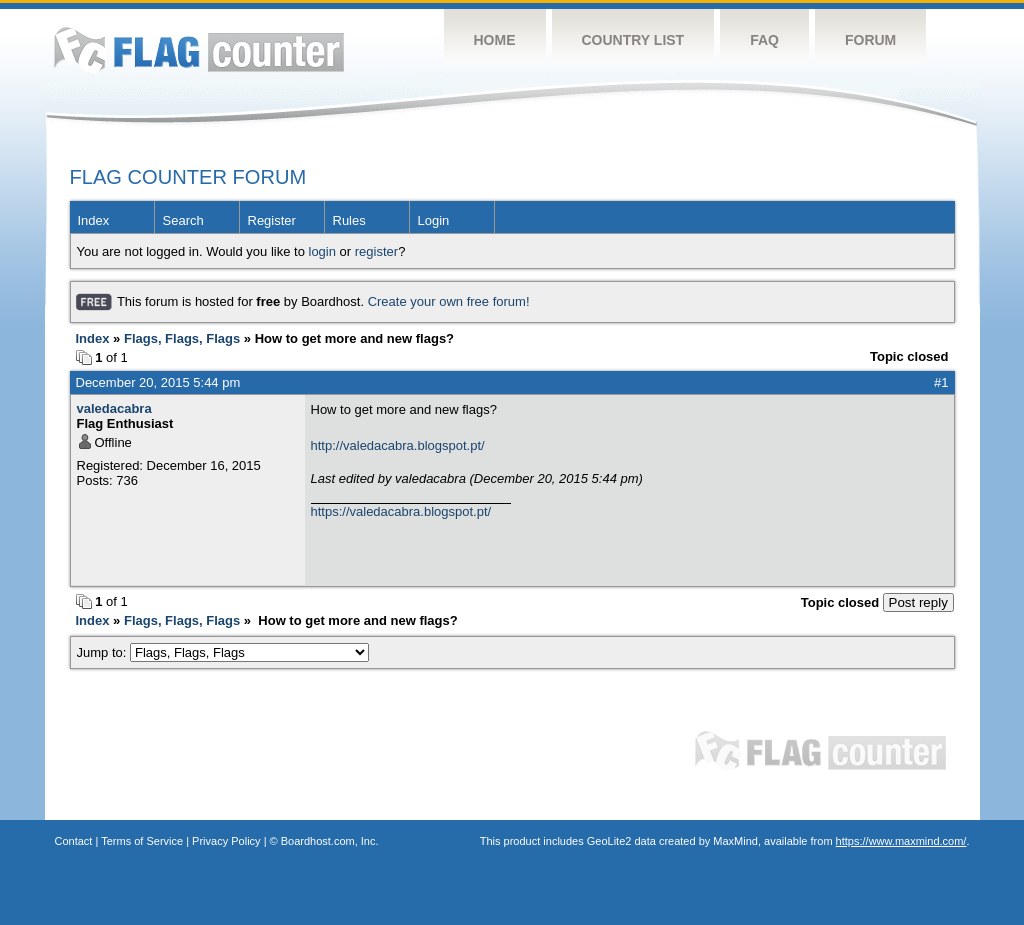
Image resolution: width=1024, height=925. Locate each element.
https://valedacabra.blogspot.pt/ (401, 511)
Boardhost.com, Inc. (330, 841)
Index (94, 220)
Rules (349, 220)
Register (272, 220)
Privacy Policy (226, 841)
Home (495, 40)
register (376, 251)
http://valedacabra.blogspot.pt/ (398, 445)
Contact (74, 841)
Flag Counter (199, 49)
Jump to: (223, 652)
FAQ (764, 40)
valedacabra (114, 408)
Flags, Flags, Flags (182, 338)
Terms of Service (142, 841)
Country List (633, 40)
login (322, 251)
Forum (870, 40)
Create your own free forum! (449, 301)
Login (434, 220)
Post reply (918, 602)
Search (183, 220)
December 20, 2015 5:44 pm (158, 382)
